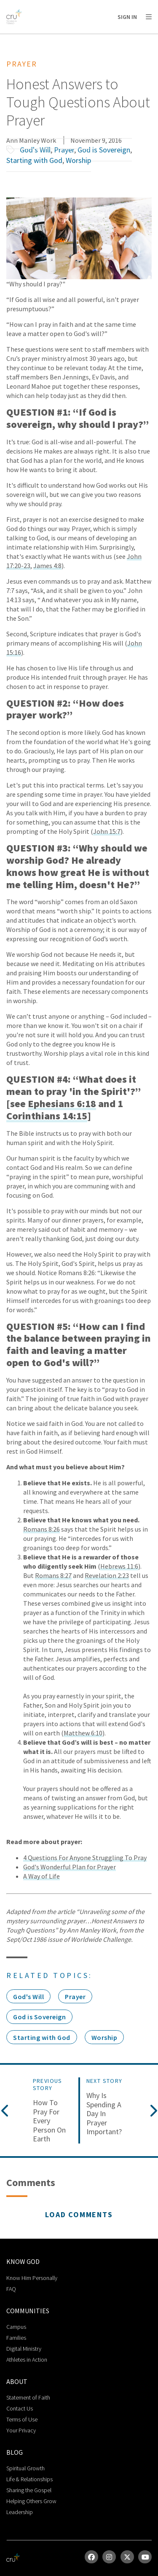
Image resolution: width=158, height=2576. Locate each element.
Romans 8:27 (53, 1575)
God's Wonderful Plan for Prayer (69, 1867)
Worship (78, 160)
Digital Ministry (23, 2348)
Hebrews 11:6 (119, 1566)
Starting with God (34, 160)
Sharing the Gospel (28, 2490)
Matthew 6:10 (83, 1733)
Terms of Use (21, 2419)
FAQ (11, 2289)
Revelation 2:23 (107, 1575)
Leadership (19, 2512)
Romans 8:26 (41, 1529)
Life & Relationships (29, 2479)
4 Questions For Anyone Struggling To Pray (85, 1857)
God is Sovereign (104, 150)
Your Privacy (21, 2430)
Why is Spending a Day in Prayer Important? (104, 2113)
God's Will (35, 150)
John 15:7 (107, 831)
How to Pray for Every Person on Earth (49, 2121)
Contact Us (19, 2408)
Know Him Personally (31, 2278)
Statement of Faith (28, 2397)
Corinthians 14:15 (46, 1116)
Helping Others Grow (31, 2501)
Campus (16, 2326)
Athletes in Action (26, 2359)
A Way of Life (41, 1876)
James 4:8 (47, 565)
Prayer (64, 150)
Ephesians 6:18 (62, 1104)
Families (16, 2337)
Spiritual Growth (25, 2468)
